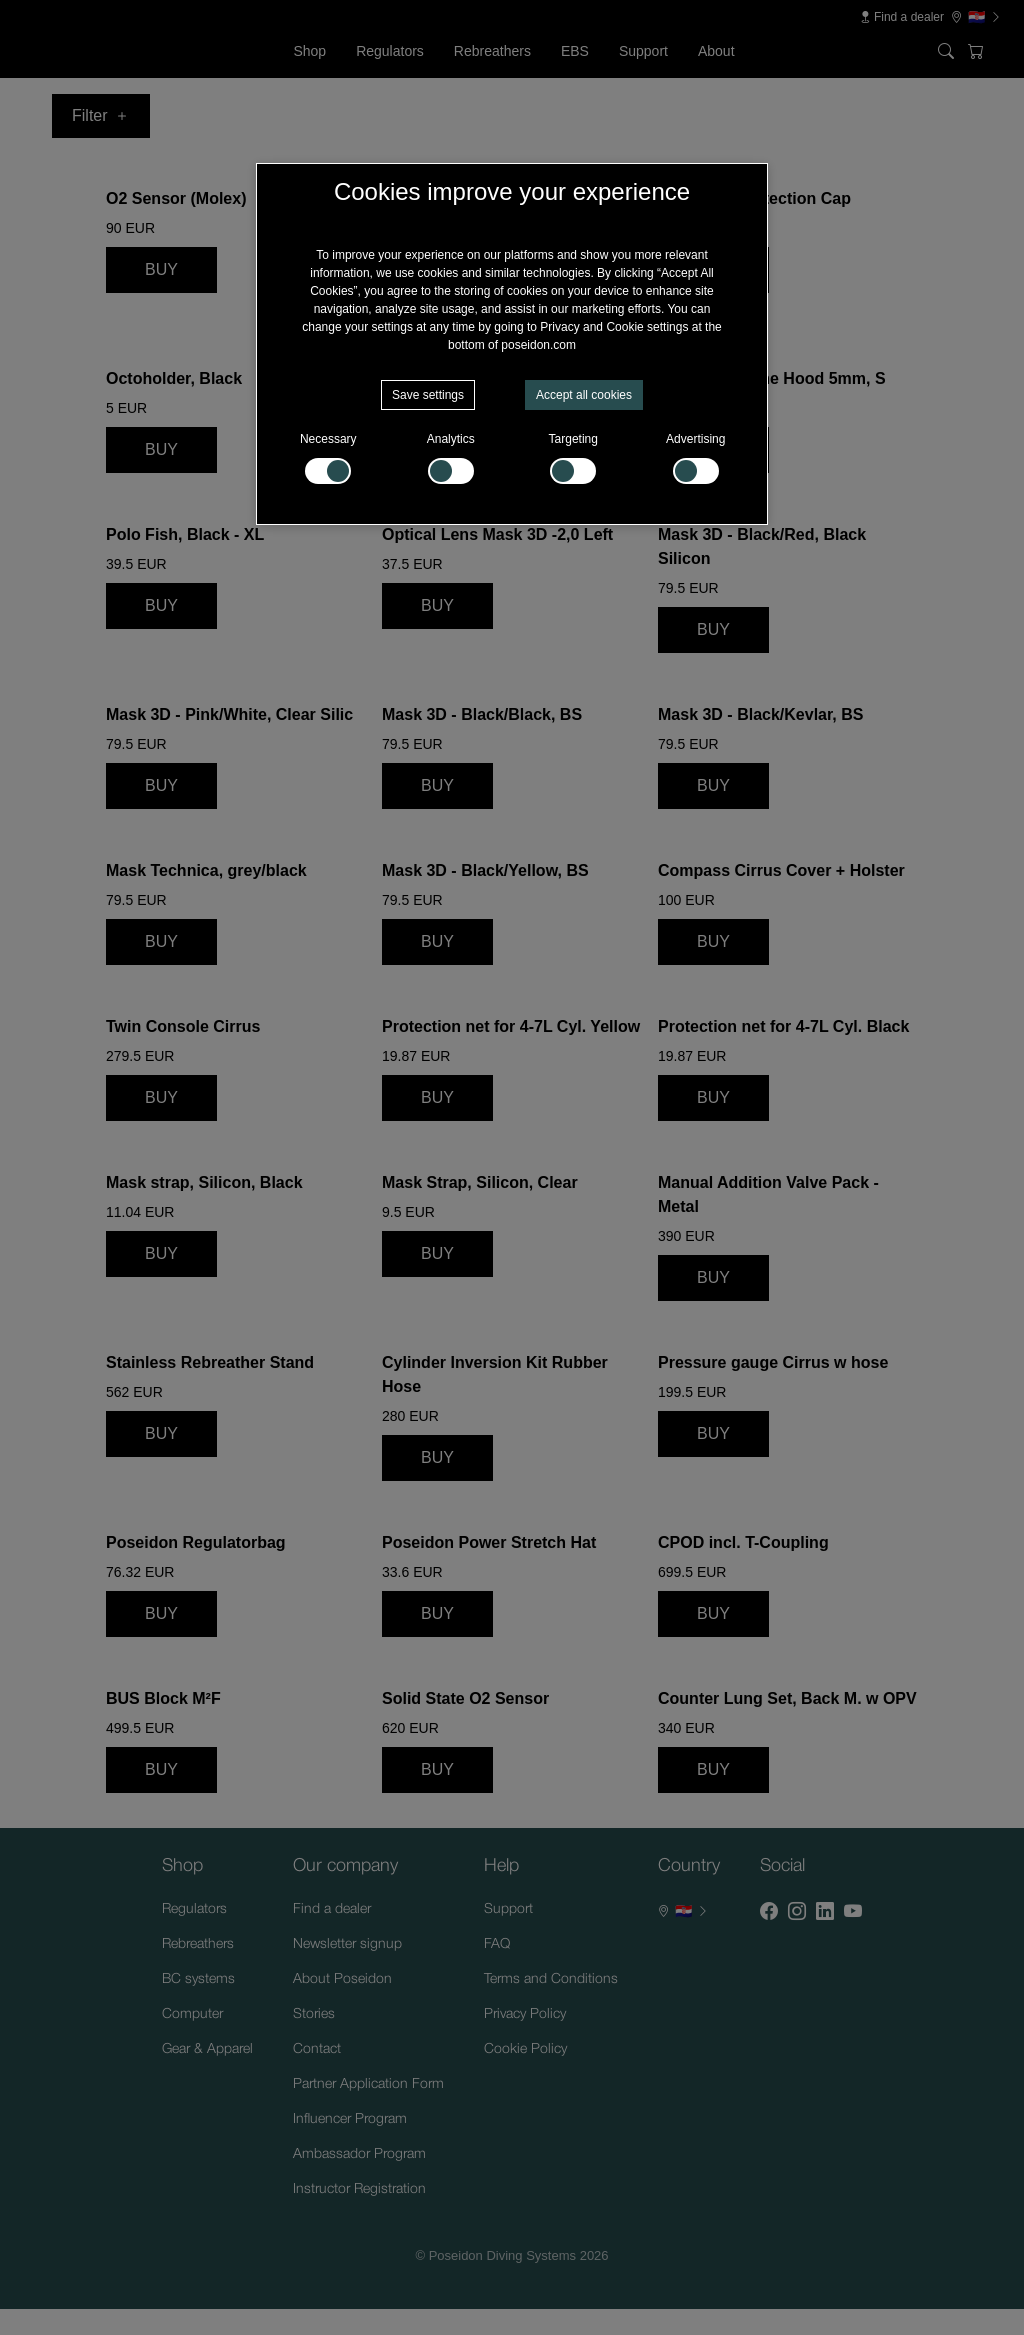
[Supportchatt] (958, 2269)
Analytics (451, 458)
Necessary (328, 458)
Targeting (573, 458)
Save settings (428, 395)
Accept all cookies (584, 395)
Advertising (695, 458)
